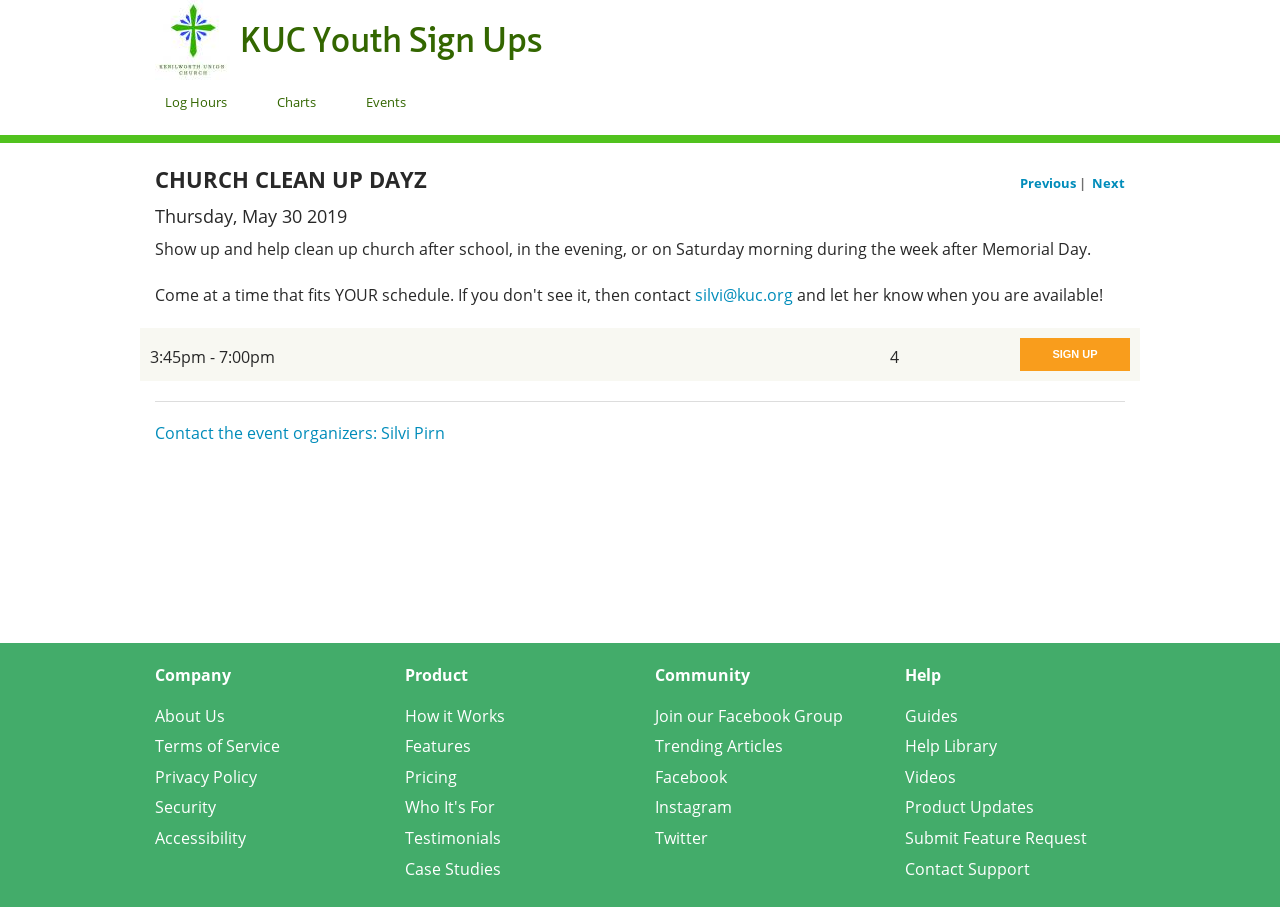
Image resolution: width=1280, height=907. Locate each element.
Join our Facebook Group (749, 716)
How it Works (455, 716)
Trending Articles (719, 746)
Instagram (693, 807)
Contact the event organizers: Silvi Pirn (300, 433)
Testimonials (453, 838)
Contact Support (967, 869)
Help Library (951, 746)
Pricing (431, 777)
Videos (930, 777)
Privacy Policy (206, 777)
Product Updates (969, 807)
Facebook (691, 777)
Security (185, 807)
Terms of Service (217, 746)
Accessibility (200, 838)
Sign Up (1074, 354)
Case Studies (453, 869)
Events (386, 102)
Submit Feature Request (996, 838)
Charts (296, 102)
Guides (931, 716)
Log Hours (196, 102)
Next (1108, 183)
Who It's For (450, 807)
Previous (1049, 183)
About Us (190, 716)
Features (438, 746)
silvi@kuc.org (744, 295)
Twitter (681, 838)
